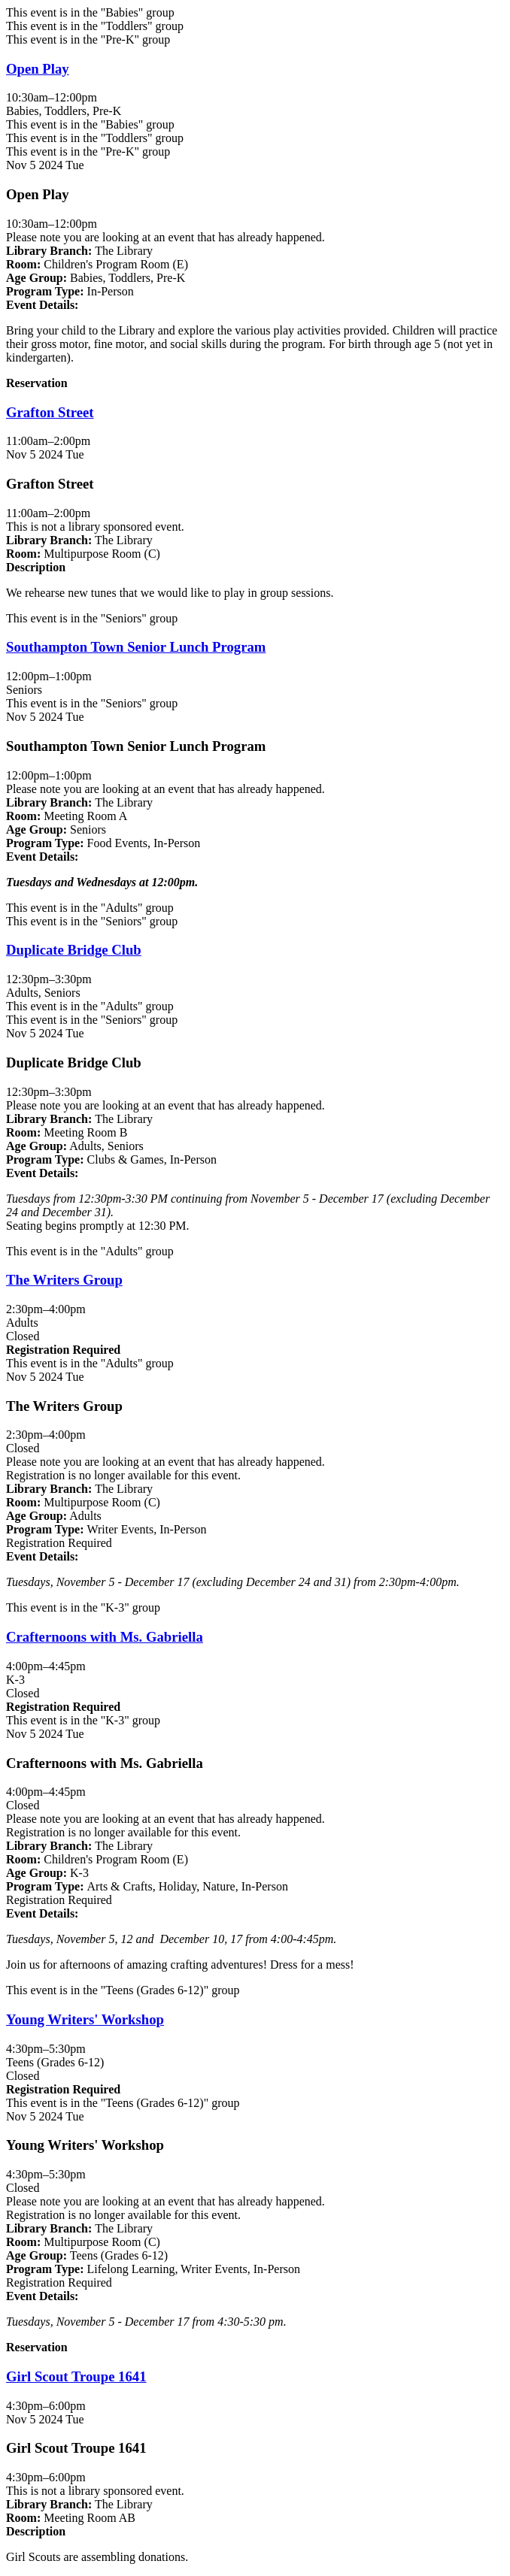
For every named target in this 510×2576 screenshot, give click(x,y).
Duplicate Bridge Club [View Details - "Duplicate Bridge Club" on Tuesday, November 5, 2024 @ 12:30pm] (73, 950)
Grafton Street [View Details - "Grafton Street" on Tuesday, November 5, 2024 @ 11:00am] (50, 412)
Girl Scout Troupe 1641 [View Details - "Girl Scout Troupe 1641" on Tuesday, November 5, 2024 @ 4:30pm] (76, 2376)
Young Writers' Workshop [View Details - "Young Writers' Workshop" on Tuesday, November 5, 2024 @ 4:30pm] (85, 2019)
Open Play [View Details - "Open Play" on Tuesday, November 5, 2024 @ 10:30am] (37, 69)
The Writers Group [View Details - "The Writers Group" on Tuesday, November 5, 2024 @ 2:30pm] (64, 1280)
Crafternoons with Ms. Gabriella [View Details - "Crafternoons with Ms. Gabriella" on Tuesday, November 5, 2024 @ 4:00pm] (104, 1637)
